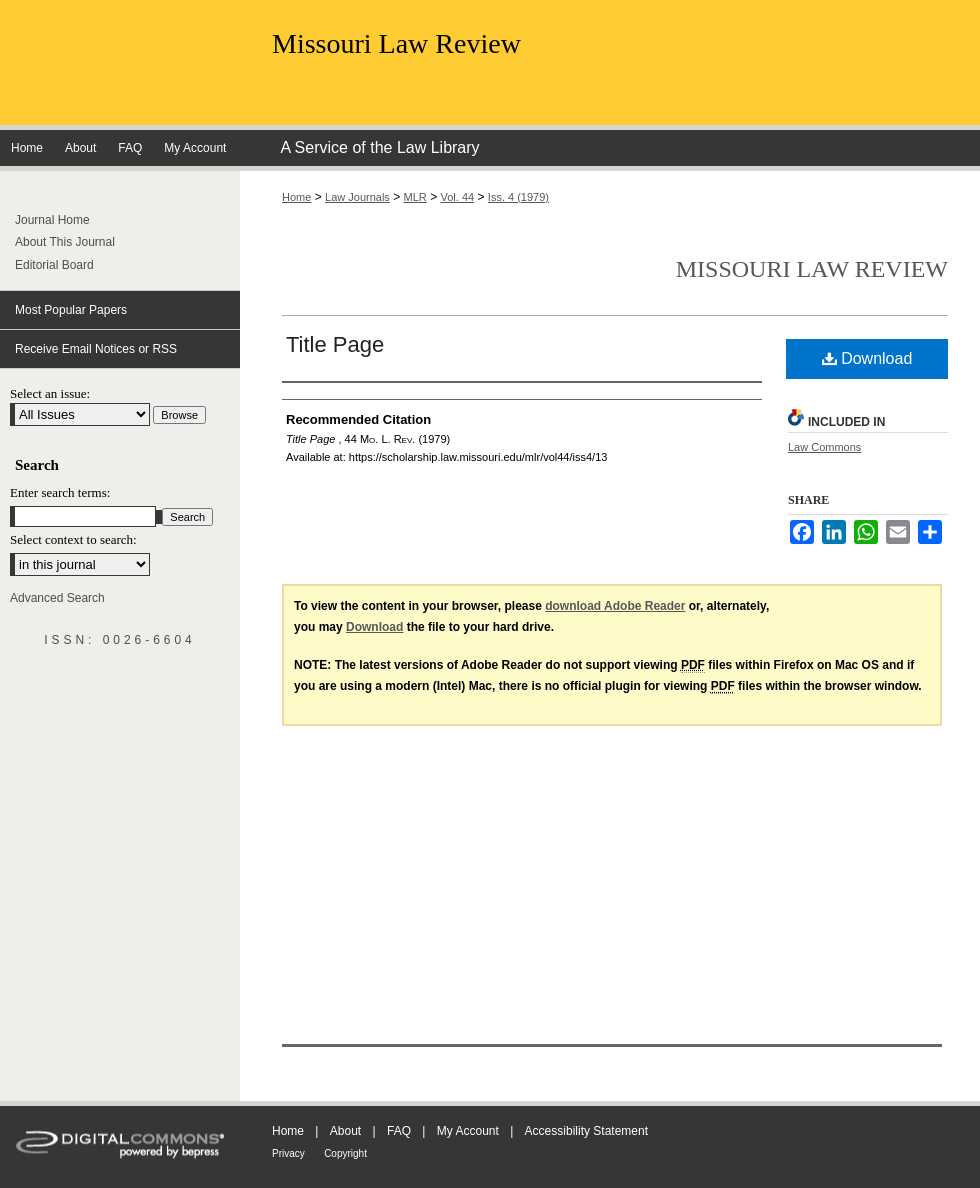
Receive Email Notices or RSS (96, 349)
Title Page (335, 344)
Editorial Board (54, 265)
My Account (468, 1131)
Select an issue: (50, 393)
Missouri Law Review (396, 43)
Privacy (288, 1153)
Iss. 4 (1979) (518, 197)
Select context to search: (73, 539)
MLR (415, 197)
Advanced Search (57, 598)
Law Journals (357, 197)
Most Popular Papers (71, 310)
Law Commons (824, 447)
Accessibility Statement (586, 1131)
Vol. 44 (458, 197)
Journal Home (52, 220)
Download (867, 358)
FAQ (399, 1131)
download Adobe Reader (615, 606)
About (345, 1131)
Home (296, 197)
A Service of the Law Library (379, 147)
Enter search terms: (60, 492)
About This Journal (65, 242)
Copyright (345, 1153)
